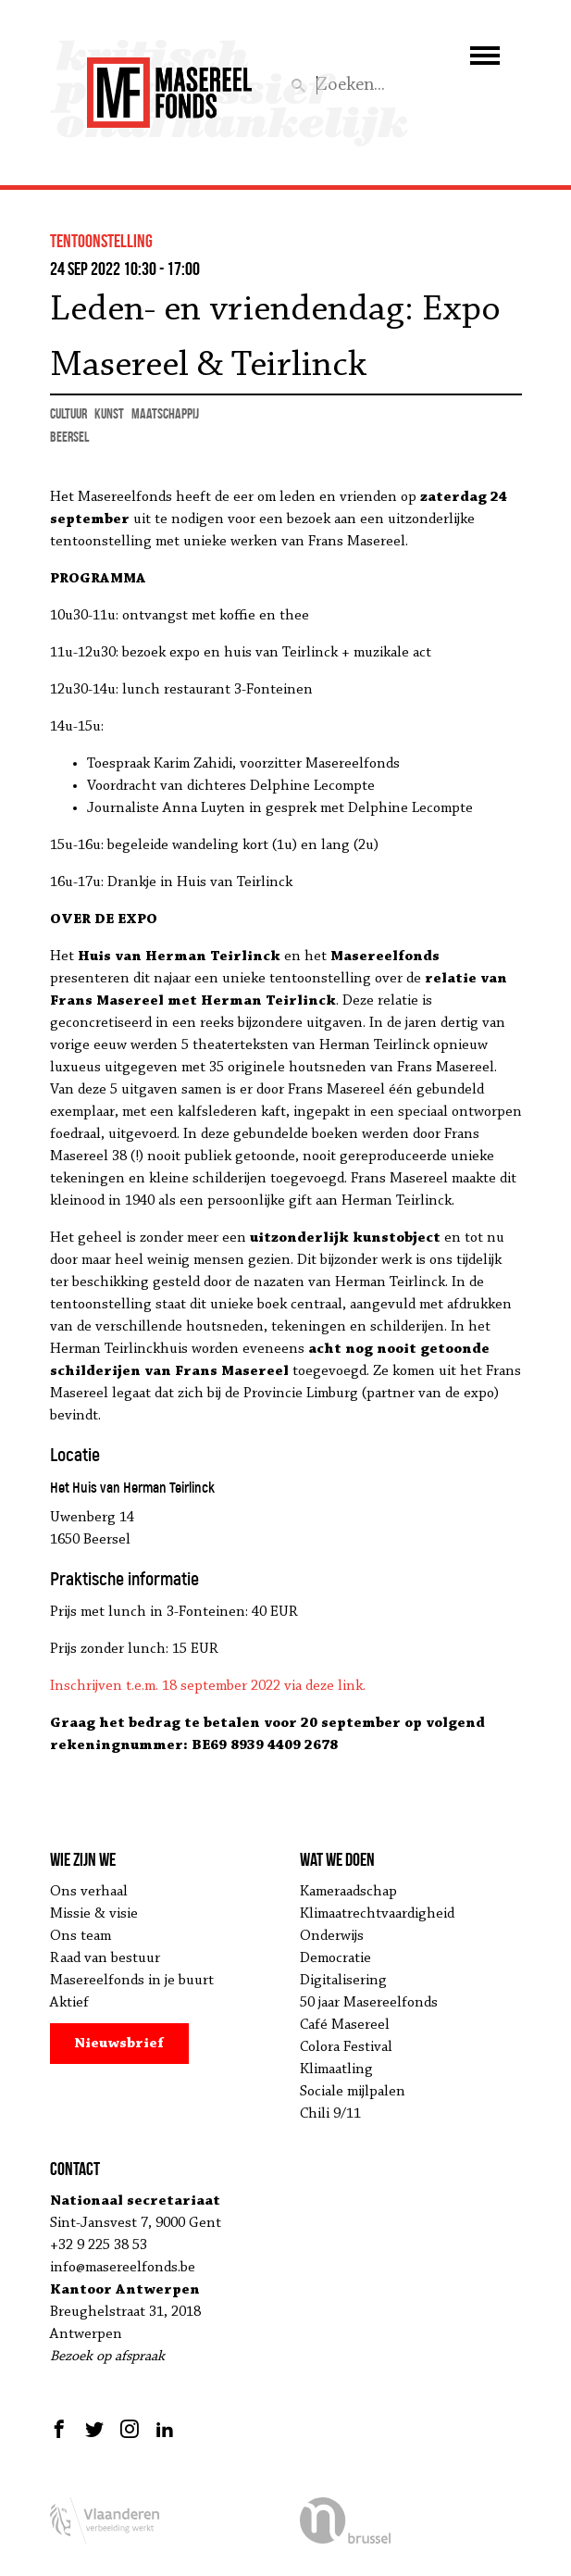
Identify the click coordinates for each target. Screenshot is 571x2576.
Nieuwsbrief (119, 2043)
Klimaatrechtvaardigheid (377, 1914)
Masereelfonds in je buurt (132, 1980)
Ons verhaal (89, 1891)
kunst (109, 413)
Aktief (69, 2002)
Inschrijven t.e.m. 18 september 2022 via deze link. (208, 1686)
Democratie (335, 1958)
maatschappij (165, 413)
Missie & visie (94, 1914)
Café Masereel (345, 2025)
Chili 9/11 (330, 2114)
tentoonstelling (101, 241)
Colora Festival (346, 2047)
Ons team (80, 1936)
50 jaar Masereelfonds (369, 2002)
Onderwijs (332, 1936)
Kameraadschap (348, 1891)
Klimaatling (336, 2069)
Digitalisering (343, 1980)
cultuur (68, 413)
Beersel (69, 436)
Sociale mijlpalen (352, 2091)
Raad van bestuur (105, 1958)
